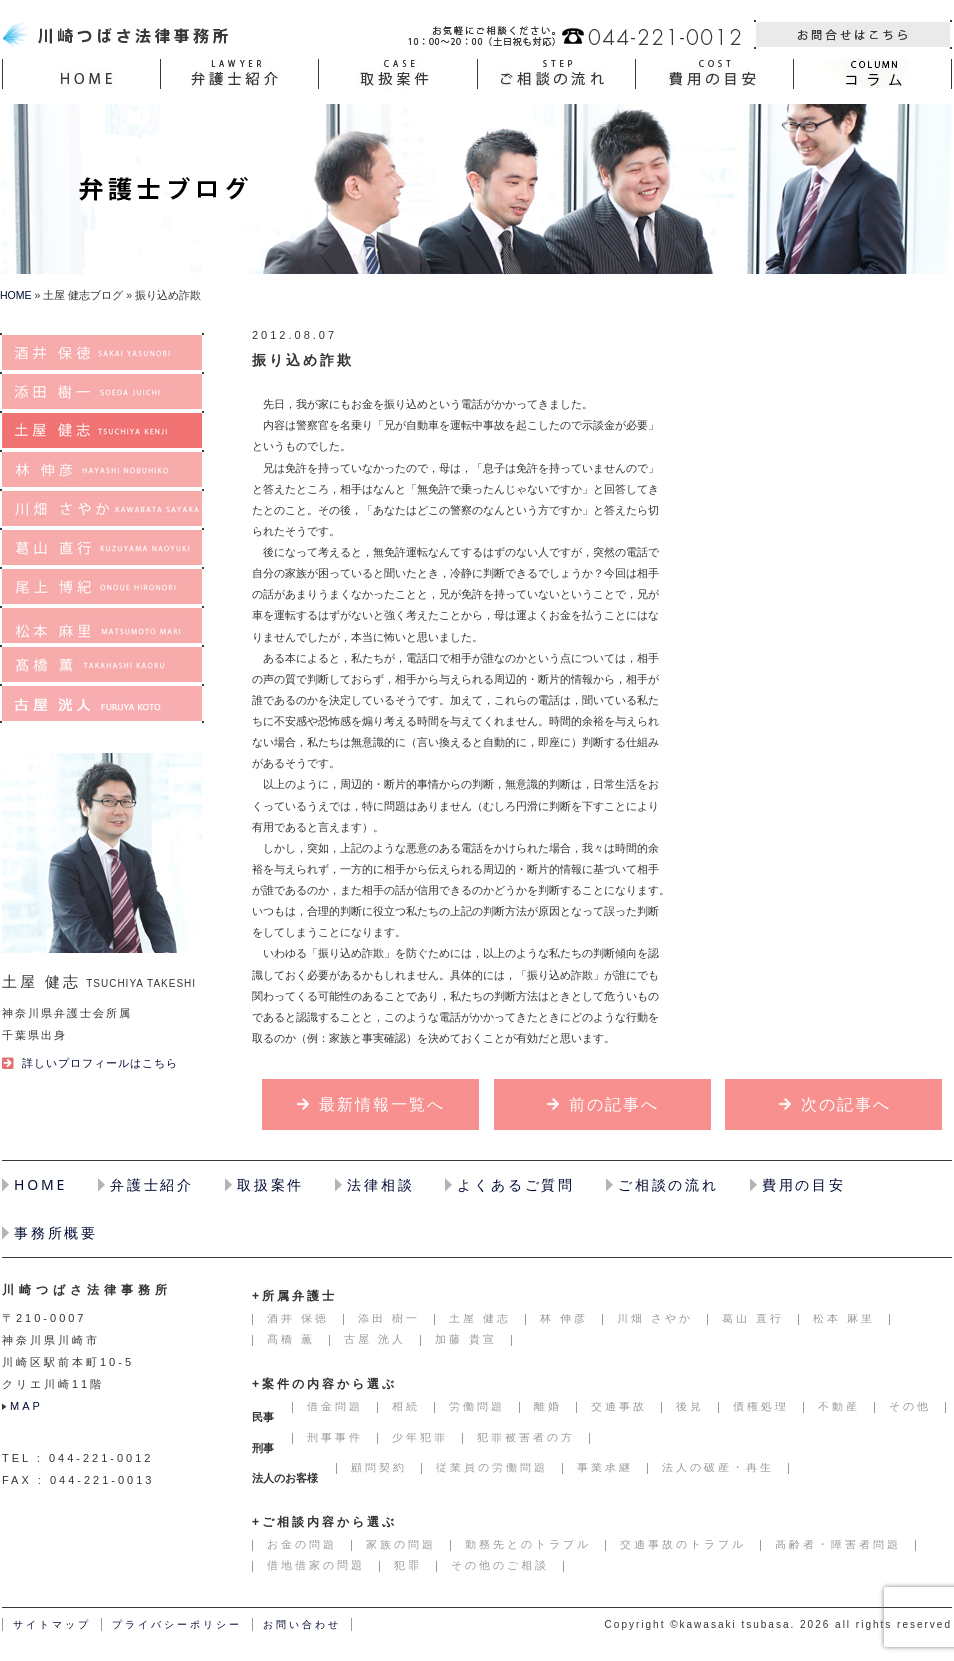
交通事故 (619, 1406)
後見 (690, 1406)
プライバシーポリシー (177, 1624)
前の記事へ (614, 1104)
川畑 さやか (102, 508)
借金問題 (335, 1406)
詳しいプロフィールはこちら (100, 1063)
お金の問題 (302, 1544)
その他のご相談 (500, 1565)
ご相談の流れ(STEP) (556, 74)
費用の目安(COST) (714, 74)
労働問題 (477, 1406)
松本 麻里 (102, 625)
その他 (910, 1406)
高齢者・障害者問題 (838, 1544)
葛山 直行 (102, 547)
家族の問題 (401, 1544)
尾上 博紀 (102, 586)
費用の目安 (804, 1184)
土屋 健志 (102, 430)
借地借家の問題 (316, 1565)
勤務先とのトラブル (528, 1544)
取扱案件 (270, 1184)
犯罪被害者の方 (526, 1437)
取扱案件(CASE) (398, 74)
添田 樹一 (102, 391)
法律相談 (380, 1184)
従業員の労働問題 (492, 1467)
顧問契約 (379, 1467)
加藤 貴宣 (466, 1339)
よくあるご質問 (516, 1184)
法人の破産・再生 (718, 1467)
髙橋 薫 (102, 664)
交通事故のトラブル (683, 1544)
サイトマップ (52, 1624)
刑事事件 (335, 1437)
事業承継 (605, 1467)
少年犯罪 (420, 1437)
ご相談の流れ (668, 1184)
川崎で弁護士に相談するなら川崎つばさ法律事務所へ (118, 34)
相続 (406, 1406)
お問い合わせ (853, 34)
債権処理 (761, 1406)
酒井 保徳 (102, 352)
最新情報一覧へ (382, 1104)
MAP (26, 1406)
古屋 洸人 (102, 703)
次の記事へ (846, 1104)
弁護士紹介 (152, 1184)
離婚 (548, 1406)
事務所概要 (56, 1232)
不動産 (839, 1406)
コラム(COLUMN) (872, 74)
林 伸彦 (102, 469)
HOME (81, 74)
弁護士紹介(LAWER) (239, 74)
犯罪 (408, 1565)
